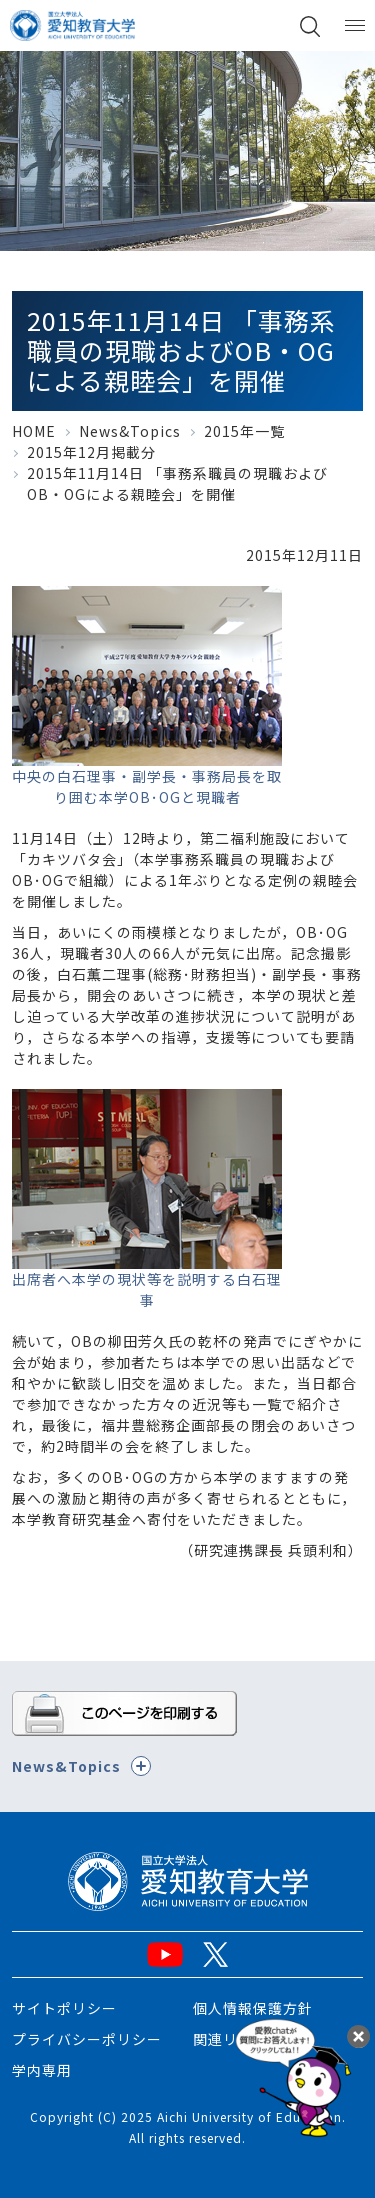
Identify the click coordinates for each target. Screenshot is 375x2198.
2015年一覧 (244, 431)
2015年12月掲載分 (91, 452)
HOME (34, 431)
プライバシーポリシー (87, 2039)
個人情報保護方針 (253, 2008)
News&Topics (130, 431)
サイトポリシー (64, 2008)
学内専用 (42, 2070)
